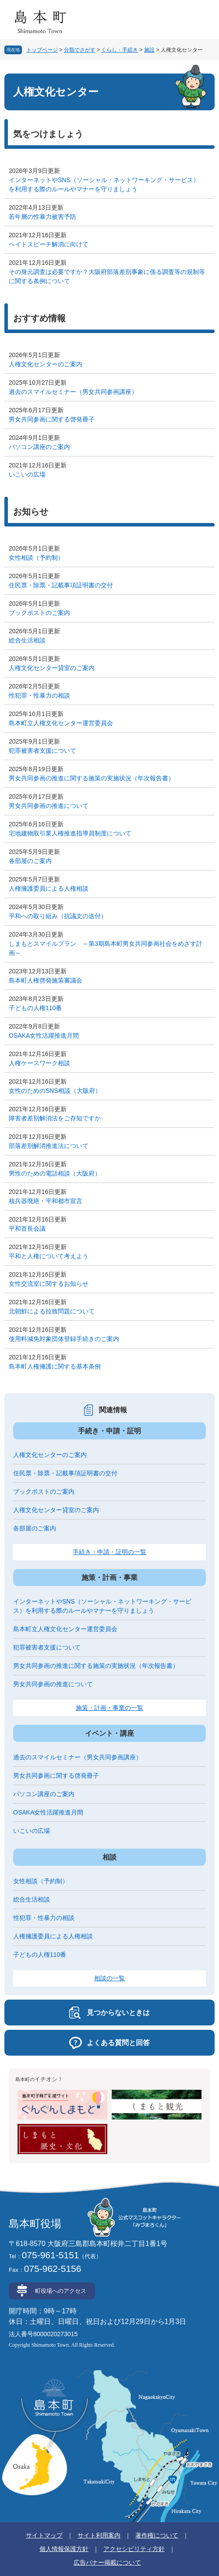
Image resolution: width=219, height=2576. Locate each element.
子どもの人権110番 (35, 1007)
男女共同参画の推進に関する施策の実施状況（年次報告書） (91, 778)
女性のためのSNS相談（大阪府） (55, 1090)
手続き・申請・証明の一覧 (109, 1551)
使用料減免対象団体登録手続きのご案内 (64, 1338)
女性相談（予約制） (36, 557)
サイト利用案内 (99, 2535)
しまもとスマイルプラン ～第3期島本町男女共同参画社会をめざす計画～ (105, 948)
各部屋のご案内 (30, 860)
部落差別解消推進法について (48, 1145)
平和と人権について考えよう (48, 1256)
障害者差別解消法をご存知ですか (55, 1118)
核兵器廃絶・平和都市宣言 (45, 1200)
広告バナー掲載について (107, 2562)
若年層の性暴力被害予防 (42, 216)
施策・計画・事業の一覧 (109, 1707)
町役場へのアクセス (60, 2291)
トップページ (42, 50)
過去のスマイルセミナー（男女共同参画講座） (73, 391)
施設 (149, 50)
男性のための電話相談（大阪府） (55, 1173)
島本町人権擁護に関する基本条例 (55, 1366)
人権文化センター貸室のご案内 (52, 667)
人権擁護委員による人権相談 (48, 888)
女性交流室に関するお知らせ (48, 1283)
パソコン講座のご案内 (39, 446)
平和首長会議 (27, 1228)
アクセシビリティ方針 (134, 2548)
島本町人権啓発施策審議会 (45, 980)
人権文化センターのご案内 (45, 364)
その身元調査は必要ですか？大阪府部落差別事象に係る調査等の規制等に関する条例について (107, 276)
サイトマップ (44, 2535)
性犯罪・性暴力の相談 (39, 695)
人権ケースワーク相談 (39, 1063)
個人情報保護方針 (63, 2548)
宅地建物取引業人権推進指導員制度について (70, 833)
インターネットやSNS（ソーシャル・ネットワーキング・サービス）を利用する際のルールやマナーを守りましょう (104, 184)
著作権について (156, 2535)
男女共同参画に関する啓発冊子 (52, 419)
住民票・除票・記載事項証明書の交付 (61, 585)
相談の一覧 (109, 1978)
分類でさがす (79, 50)
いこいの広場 (27, 474)
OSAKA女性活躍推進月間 (44, 1035)
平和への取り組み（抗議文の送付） (58, 915)
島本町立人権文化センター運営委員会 (61, 722)
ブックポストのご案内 (39, 612)
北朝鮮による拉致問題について (52, 1311)
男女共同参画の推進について (48, 805)
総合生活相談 (27, 640)
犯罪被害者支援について (42, 750)
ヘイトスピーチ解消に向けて (48, 244)
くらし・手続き (119, 50)
